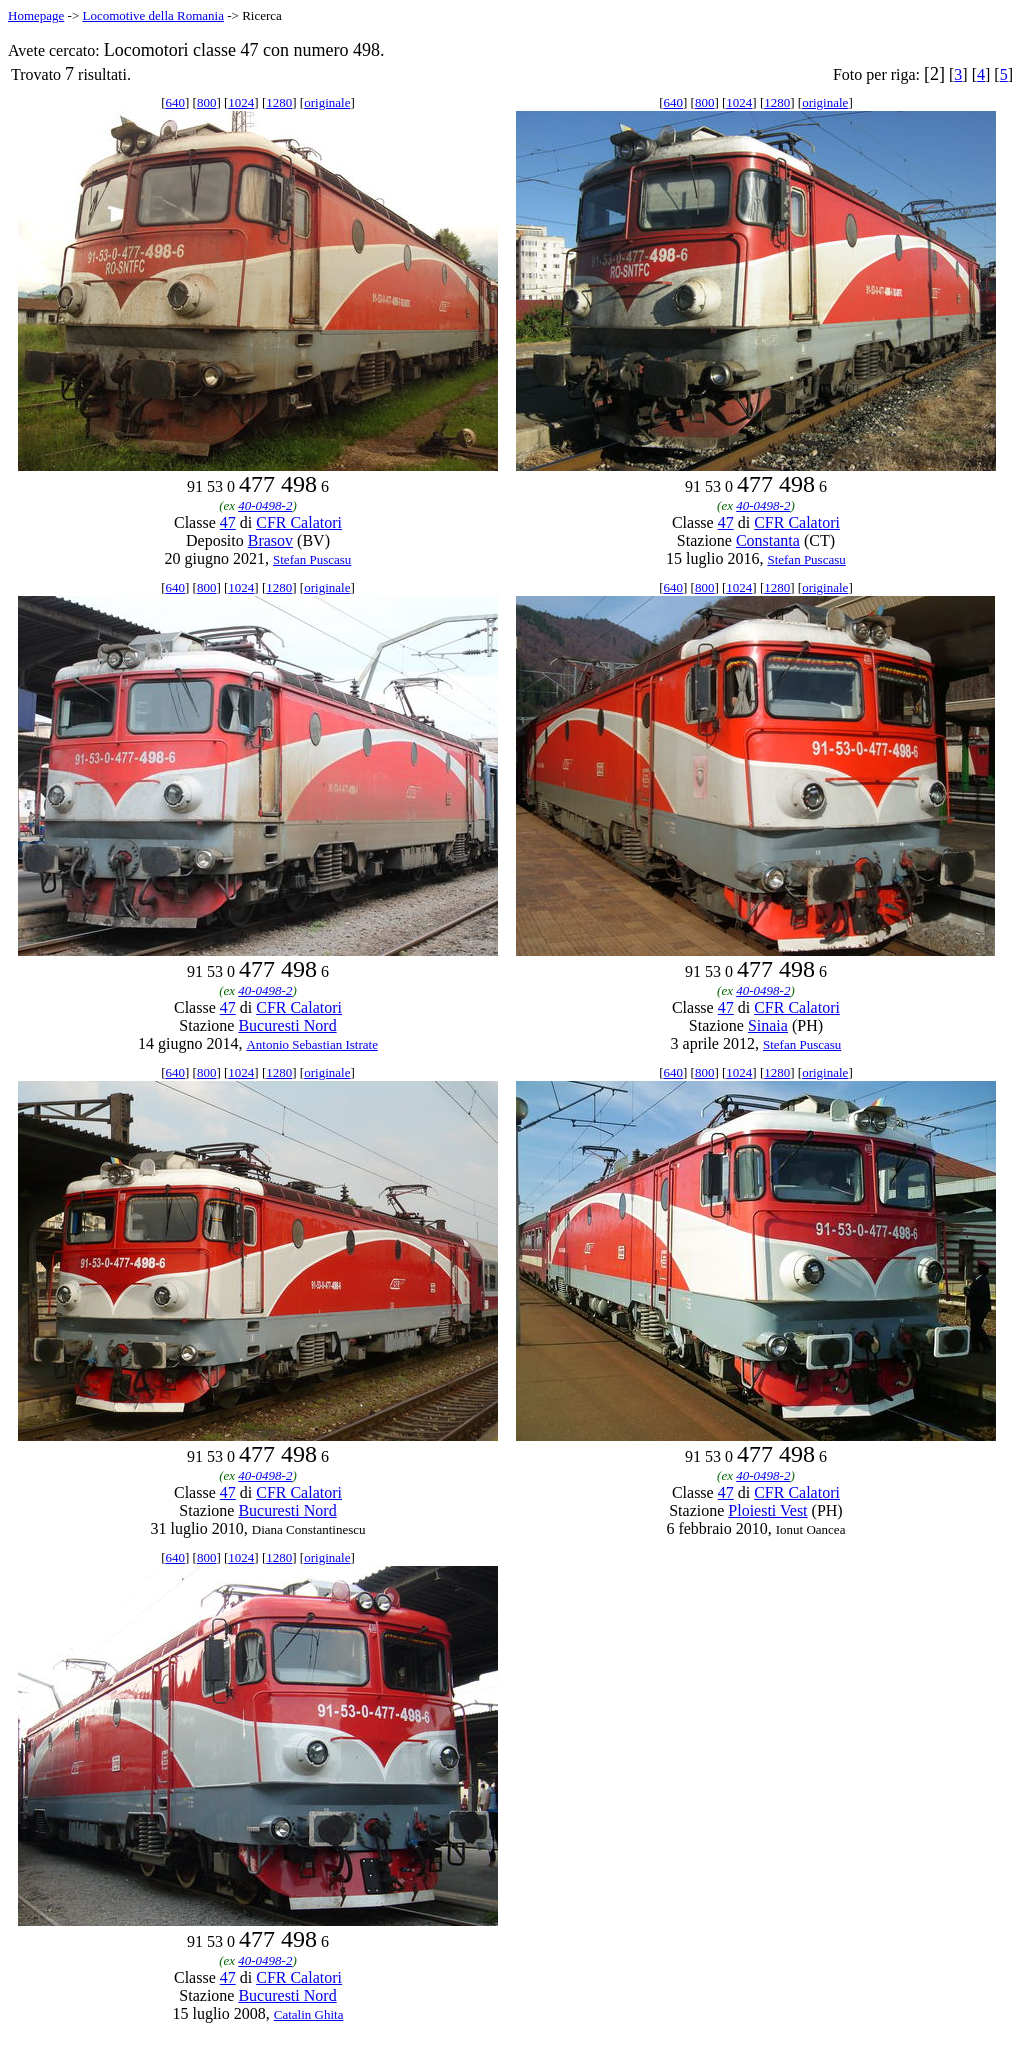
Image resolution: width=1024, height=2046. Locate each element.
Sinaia (768, 1025)
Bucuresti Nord (287, 1025)
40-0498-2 (265, 505)
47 (228, 522)
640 (176, 102)
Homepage (36, 15)
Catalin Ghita (309, 2014)
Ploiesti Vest (767, 1510)
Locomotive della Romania (153, 15)
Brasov (270, 540)
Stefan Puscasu (312, 559)
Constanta (768, 540)
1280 (279, 102)
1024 (241, 102)
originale (327, 102)
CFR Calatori (299, 522)
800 (207, 102)
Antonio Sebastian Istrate (311, 1044)
